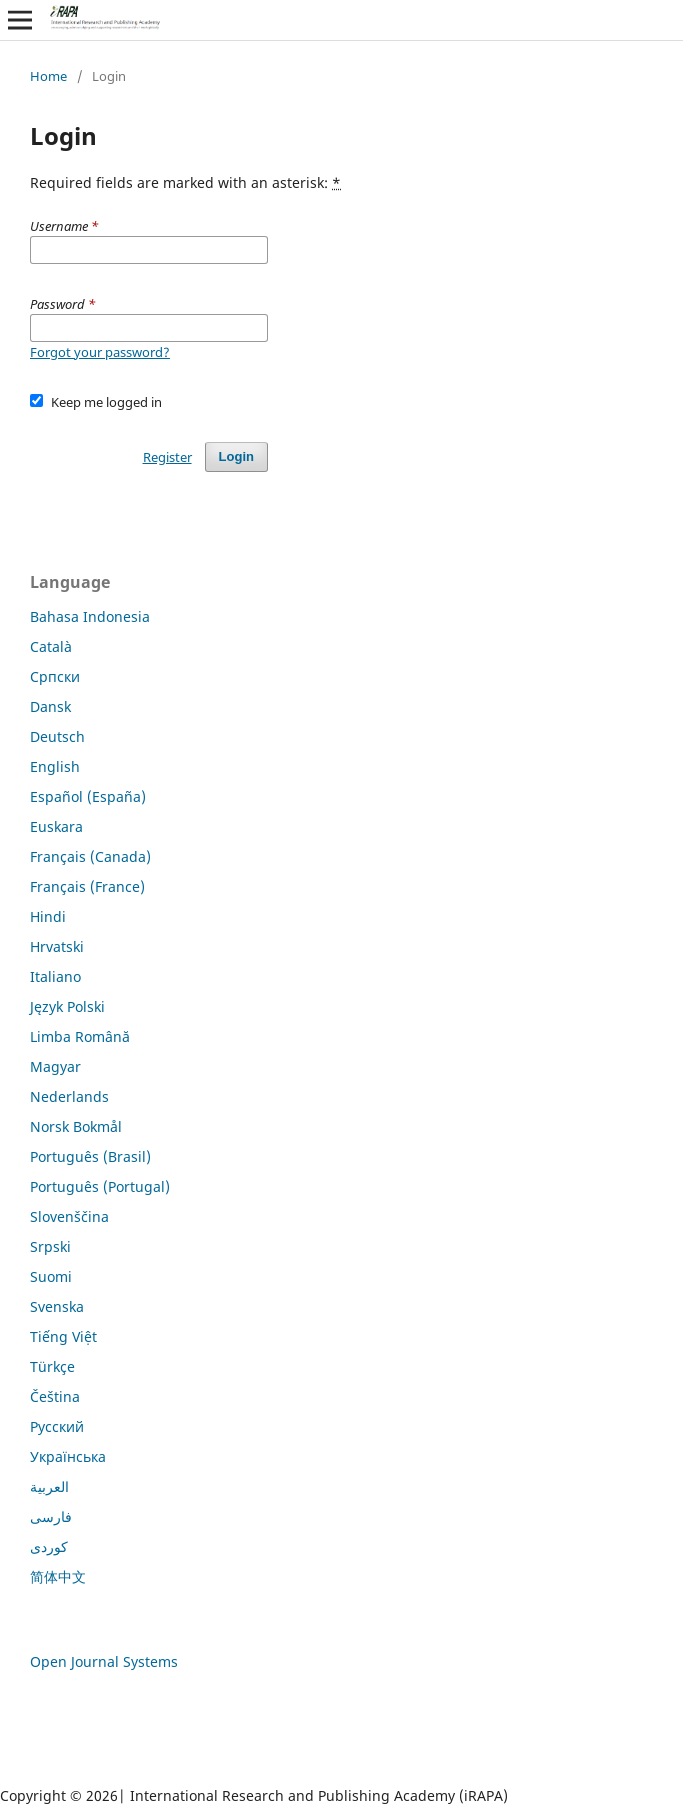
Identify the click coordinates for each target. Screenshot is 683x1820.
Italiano (55, 976)
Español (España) (88, 796)
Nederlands (69, 1096)
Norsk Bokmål (76, 1126)
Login (236, 456)
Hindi (48, 916)
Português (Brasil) (90, 1156)
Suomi (51, 1276)
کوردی (49, 1546)
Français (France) (87, 886)
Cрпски (55, 676)
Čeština (55, 1396)
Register (167, 457)
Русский (57, 1426)
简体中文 (58, 1576)
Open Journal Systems (104, 1661)
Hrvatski (57, 946)
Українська (68, 1456)
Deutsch (57, 736)
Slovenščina (69, 1216)
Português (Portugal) (100, 1186)
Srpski (50, 1246)
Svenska (57, 1306)
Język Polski (67, 1006)
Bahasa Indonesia (90, 616)
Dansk (50, 706)
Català (51, 646)
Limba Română (80, 1036)
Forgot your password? (100, 352)
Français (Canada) (90, 856)
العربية (49, 1486)
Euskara (56, 826)
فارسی (51, 1516)
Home (48, 76)
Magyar (55, 1066)
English (55, 766)
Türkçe (52, 1366)
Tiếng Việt (63, 1336)
